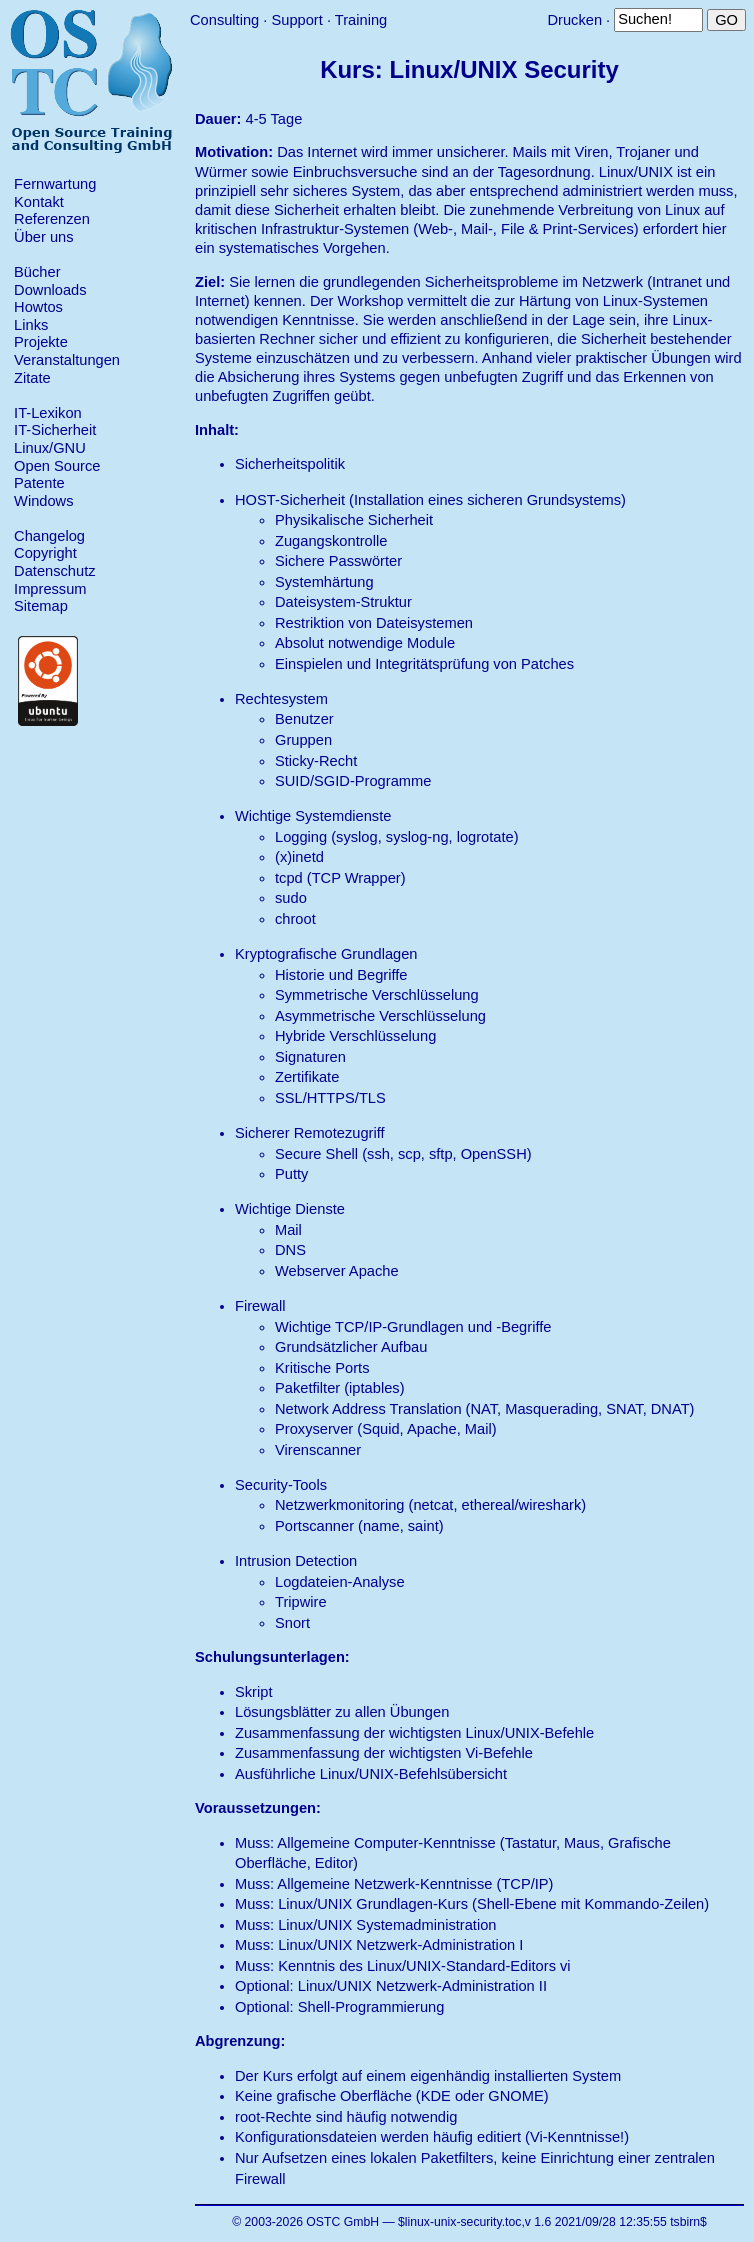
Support (296, 20)
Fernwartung (55, 184)
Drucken (574, 20)
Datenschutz (54, 571)
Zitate (32, 378)
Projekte (41, 342)
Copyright (45, 553)
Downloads (50, 290)
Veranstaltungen (67, 360)
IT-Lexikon (48, 413)
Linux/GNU (50, 448)
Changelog (49, 536)
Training (361, 20)
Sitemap (41, 606)
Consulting (224, 20)
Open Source (57, 466)
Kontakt (39, 202)
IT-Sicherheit (55, 430)
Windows (43, 501)
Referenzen (52, 219)
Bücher (37, 272)
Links (31, 325)
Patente (39, 483)
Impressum (50, 589)
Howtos (38, 307)
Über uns (43, 237)
